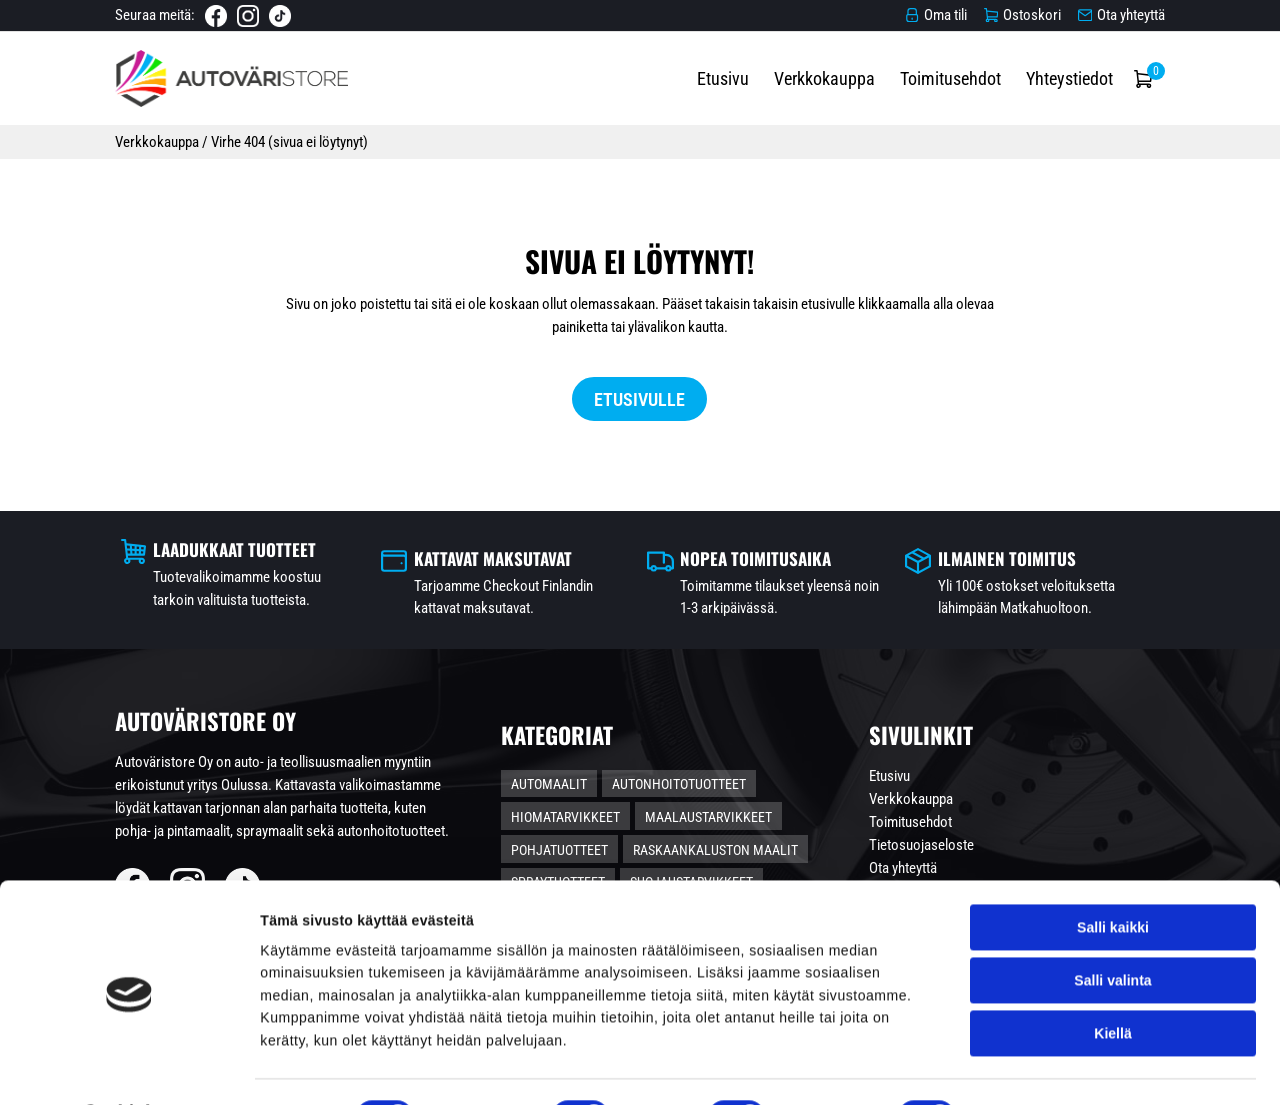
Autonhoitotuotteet (724, 804)
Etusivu (794, 90)
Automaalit (594, 804)
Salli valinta (1112, 929)
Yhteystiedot (1140, 90)
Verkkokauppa (895, 90)
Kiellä (1112, 982)
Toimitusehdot (1021, 90)
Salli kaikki (1113, 876)
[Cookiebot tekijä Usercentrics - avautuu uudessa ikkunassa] (129, 1067)
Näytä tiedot (1032, 1067)
